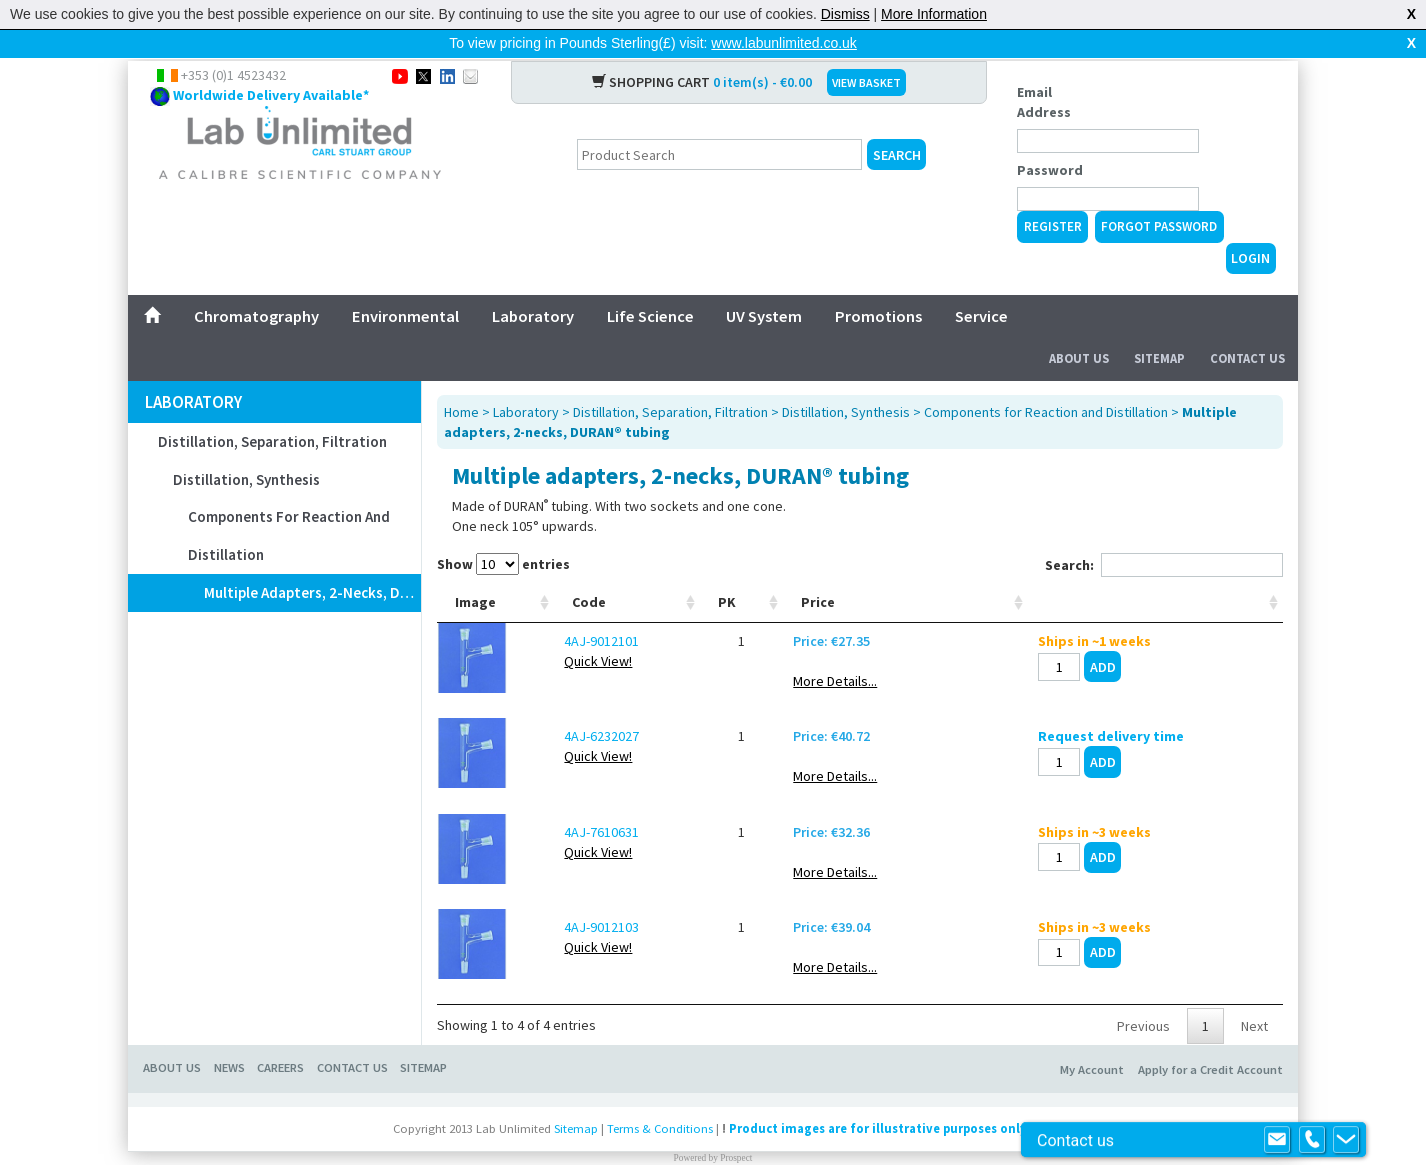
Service (981, 284)
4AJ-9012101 (601, 609)
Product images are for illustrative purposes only (878, 1096)
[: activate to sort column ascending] (1155, 570)
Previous (1143, 994)
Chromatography (256, 284)
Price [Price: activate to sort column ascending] (818, 570)
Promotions (878, 284)
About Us (1079, 326)
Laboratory (533, 284)
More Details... (835, 649)
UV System (764, 284)
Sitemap (1159, 326)
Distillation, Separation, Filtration (272, 409)
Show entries (503, 532)
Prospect (736, 1126)
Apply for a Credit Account (1210, 1037)
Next (1254, 994)
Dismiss (845, 14)
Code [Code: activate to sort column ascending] (589, 570)
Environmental (405, 284)
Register (1053, 194)
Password (1050, 138)
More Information (934, 14)
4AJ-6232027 (601, 704)
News (229, 1035)
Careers (280, 1035)
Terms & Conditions (660, 1096)
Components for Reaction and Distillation (289, 503)
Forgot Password (1159, 194)
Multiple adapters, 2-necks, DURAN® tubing (312, 560)
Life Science (650, 284)
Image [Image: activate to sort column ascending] (475, 570)
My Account (1092, 1037)
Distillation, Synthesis (246, 447)
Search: (1164, 533)
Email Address (1044, 70)
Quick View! (598, 629)
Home (461, 380)
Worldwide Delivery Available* (271, 63)
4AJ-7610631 (601, 800)
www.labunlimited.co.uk (784, 43)
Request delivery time (1111, 704)
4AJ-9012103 (601, 895)
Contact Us (1247, 326)
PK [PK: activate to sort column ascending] (727, 570)
